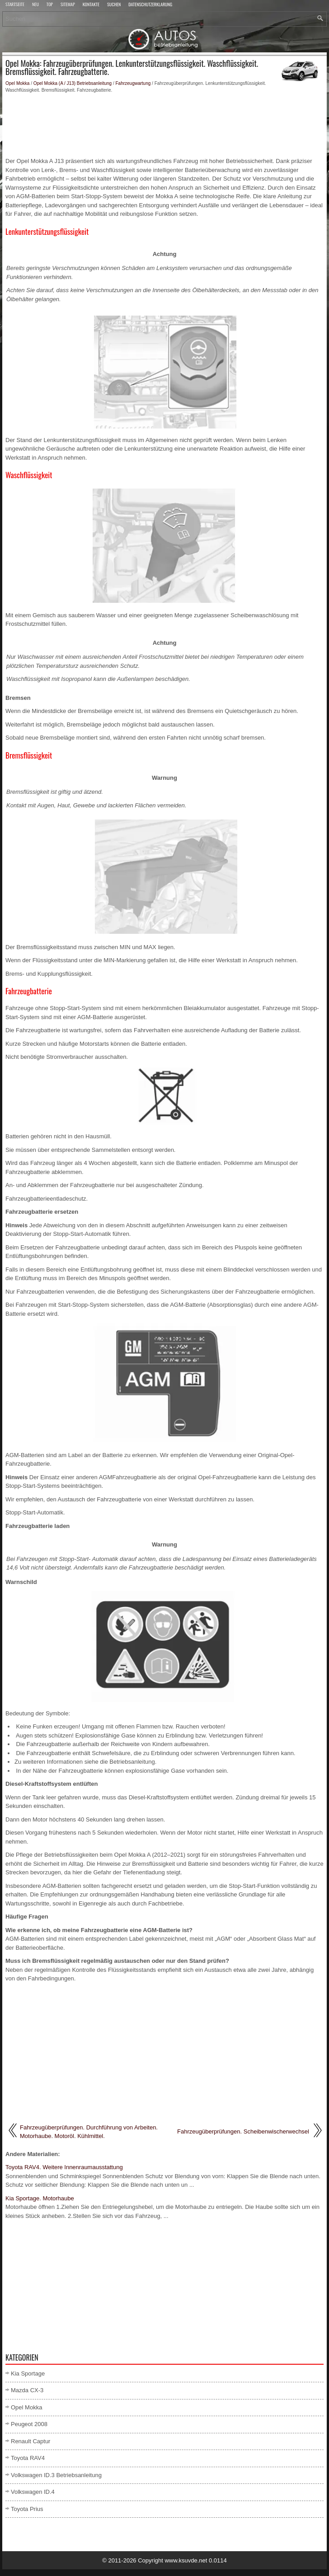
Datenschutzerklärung (150, 5)
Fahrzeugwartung (132, 83)
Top (50, 5)
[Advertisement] (164, 125)
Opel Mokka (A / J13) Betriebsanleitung (72, 83)
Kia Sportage (28, 2373)
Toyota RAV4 (28, 2458)
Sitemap (68, 5)
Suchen (114, 5)
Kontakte (91, 5)
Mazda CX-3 (27, 2390)
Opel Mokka (17, 83)
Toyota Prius (27, 2509)
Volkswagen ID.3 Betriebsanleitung (56, 2475)
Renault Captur (30, 2441)
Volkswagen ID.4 (33, 2491)
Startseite (14, 5)
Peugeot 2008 (29, 2424)
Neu (35, 5)
